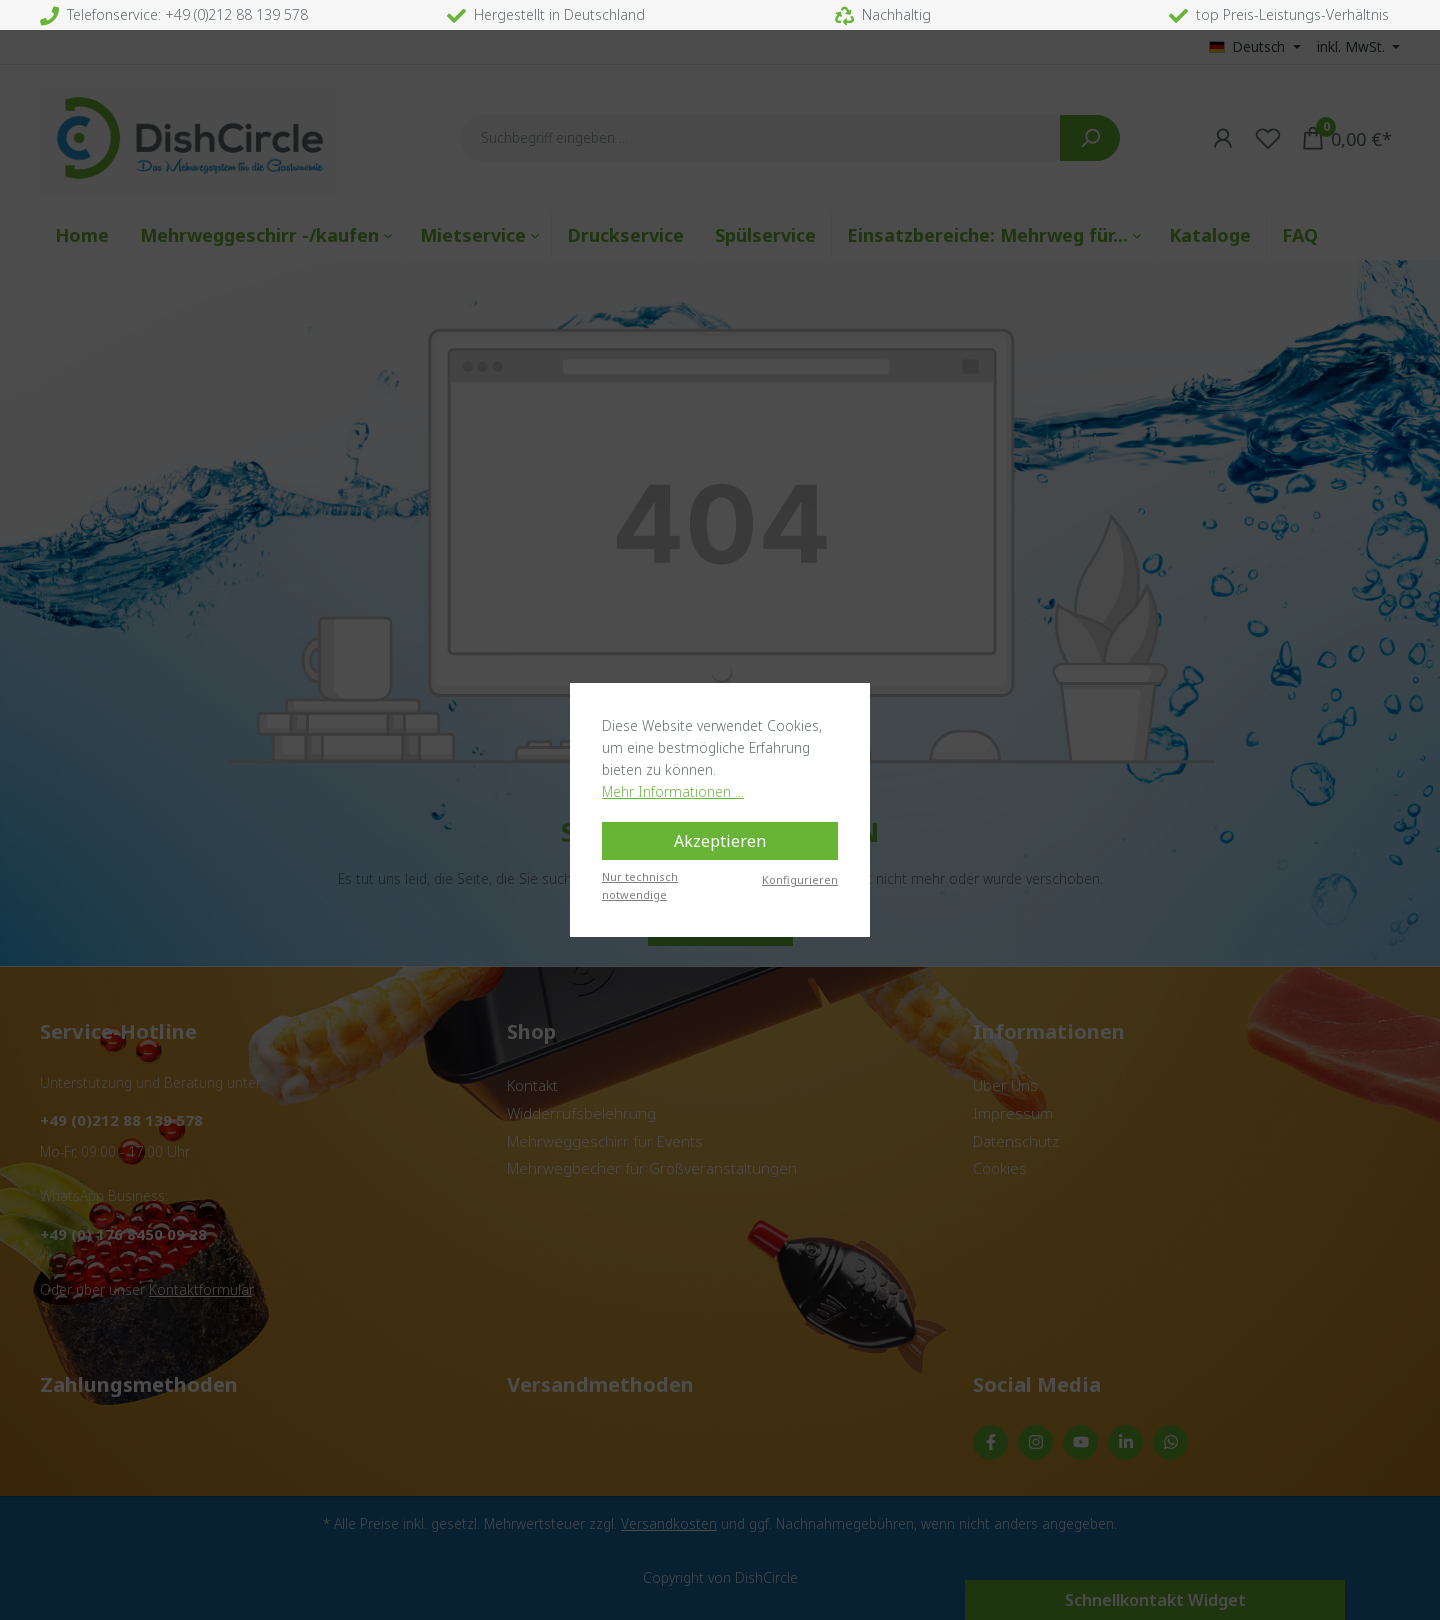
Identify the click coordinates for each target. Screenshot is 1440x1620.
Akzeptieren (720, 841)
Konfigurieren (800, 879)
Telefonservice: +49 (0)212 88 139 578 (174, 14)
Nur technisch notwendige (640, 885)
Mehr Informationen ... (673, 791)
